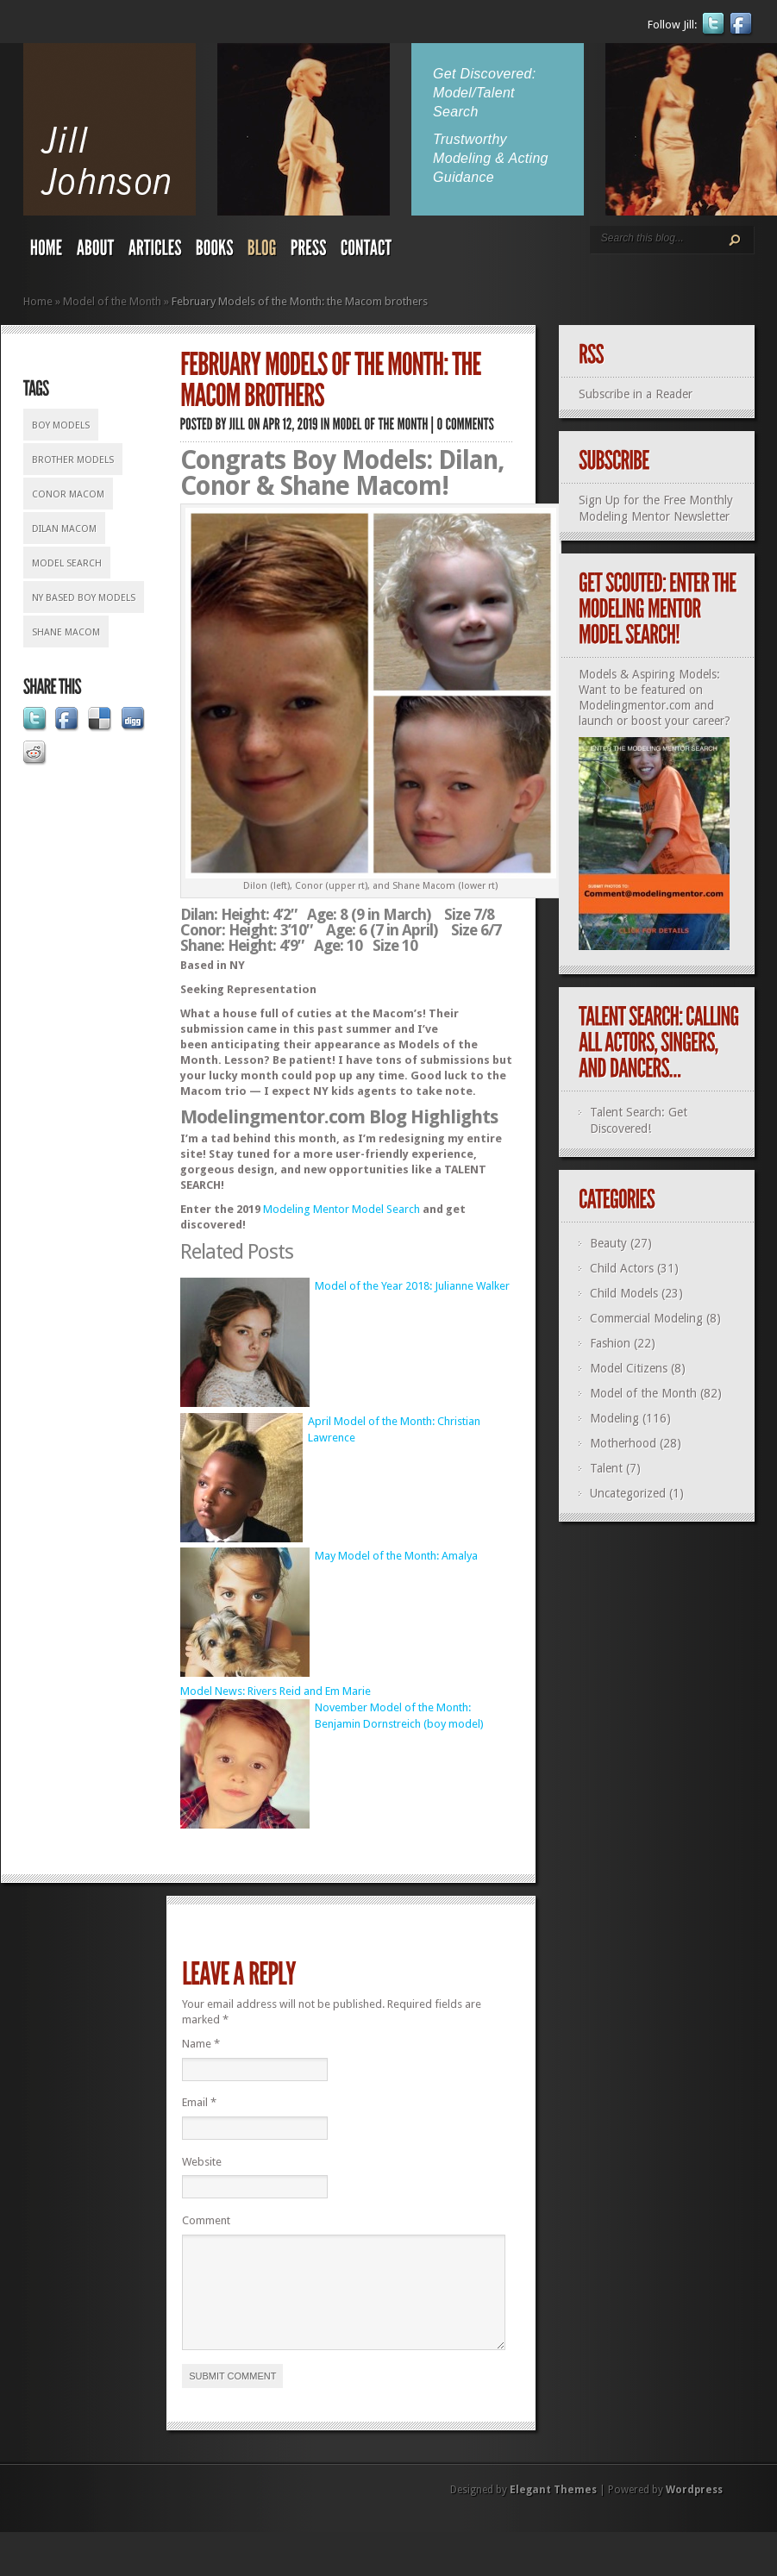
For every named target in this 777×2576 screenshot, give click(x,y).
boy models (61, 425)
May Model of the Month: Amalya (396, 1555)
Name (201, 2043)
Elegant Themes (553, 2510)
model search (67, 563)
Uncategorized (628, 1493)
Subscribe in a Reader (635, 394)
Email (199, 2102)
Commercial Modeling (646, 1318)
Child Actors (622, 1268)
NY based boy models (83, 597)
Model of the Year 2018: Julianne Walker (412, 1285)
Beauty (608, 1243)
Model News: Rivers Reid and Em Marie (275, 1691)
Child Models (624, 1293)
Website (202, 2161)
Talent (606, 1468)
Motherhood (623, 1443)
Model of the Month (112, 301)
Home (38, 301)
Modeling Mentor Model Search (341, 1209)
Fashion (610, 1343)
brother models (73, 460)
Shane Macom (66, 632)
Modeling (614, 1418)
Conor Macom (68, 494)
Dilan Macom (64, 529)
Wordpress (694, 2510)
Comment (206, 2220)
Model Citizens (628, 1368)
